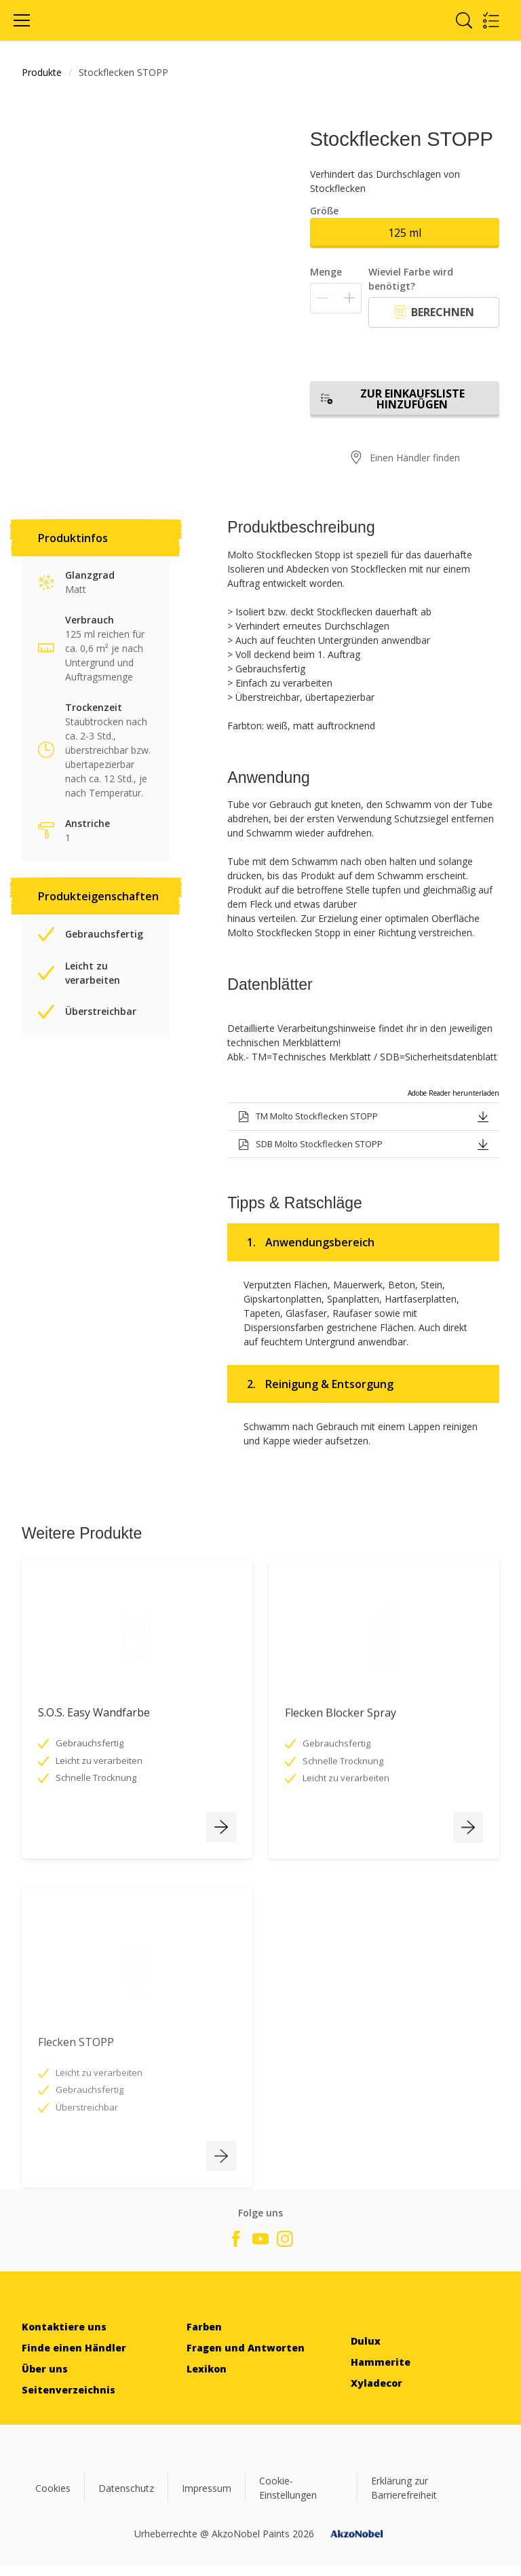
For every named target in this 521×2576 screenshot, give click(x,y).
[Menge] (336, 298)
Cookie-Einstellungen (288, 2487)
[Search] (464, 20)
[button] (483, 1116)
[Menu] (22, 20)
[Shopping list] (491, 20)
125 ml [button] (404, 232)
